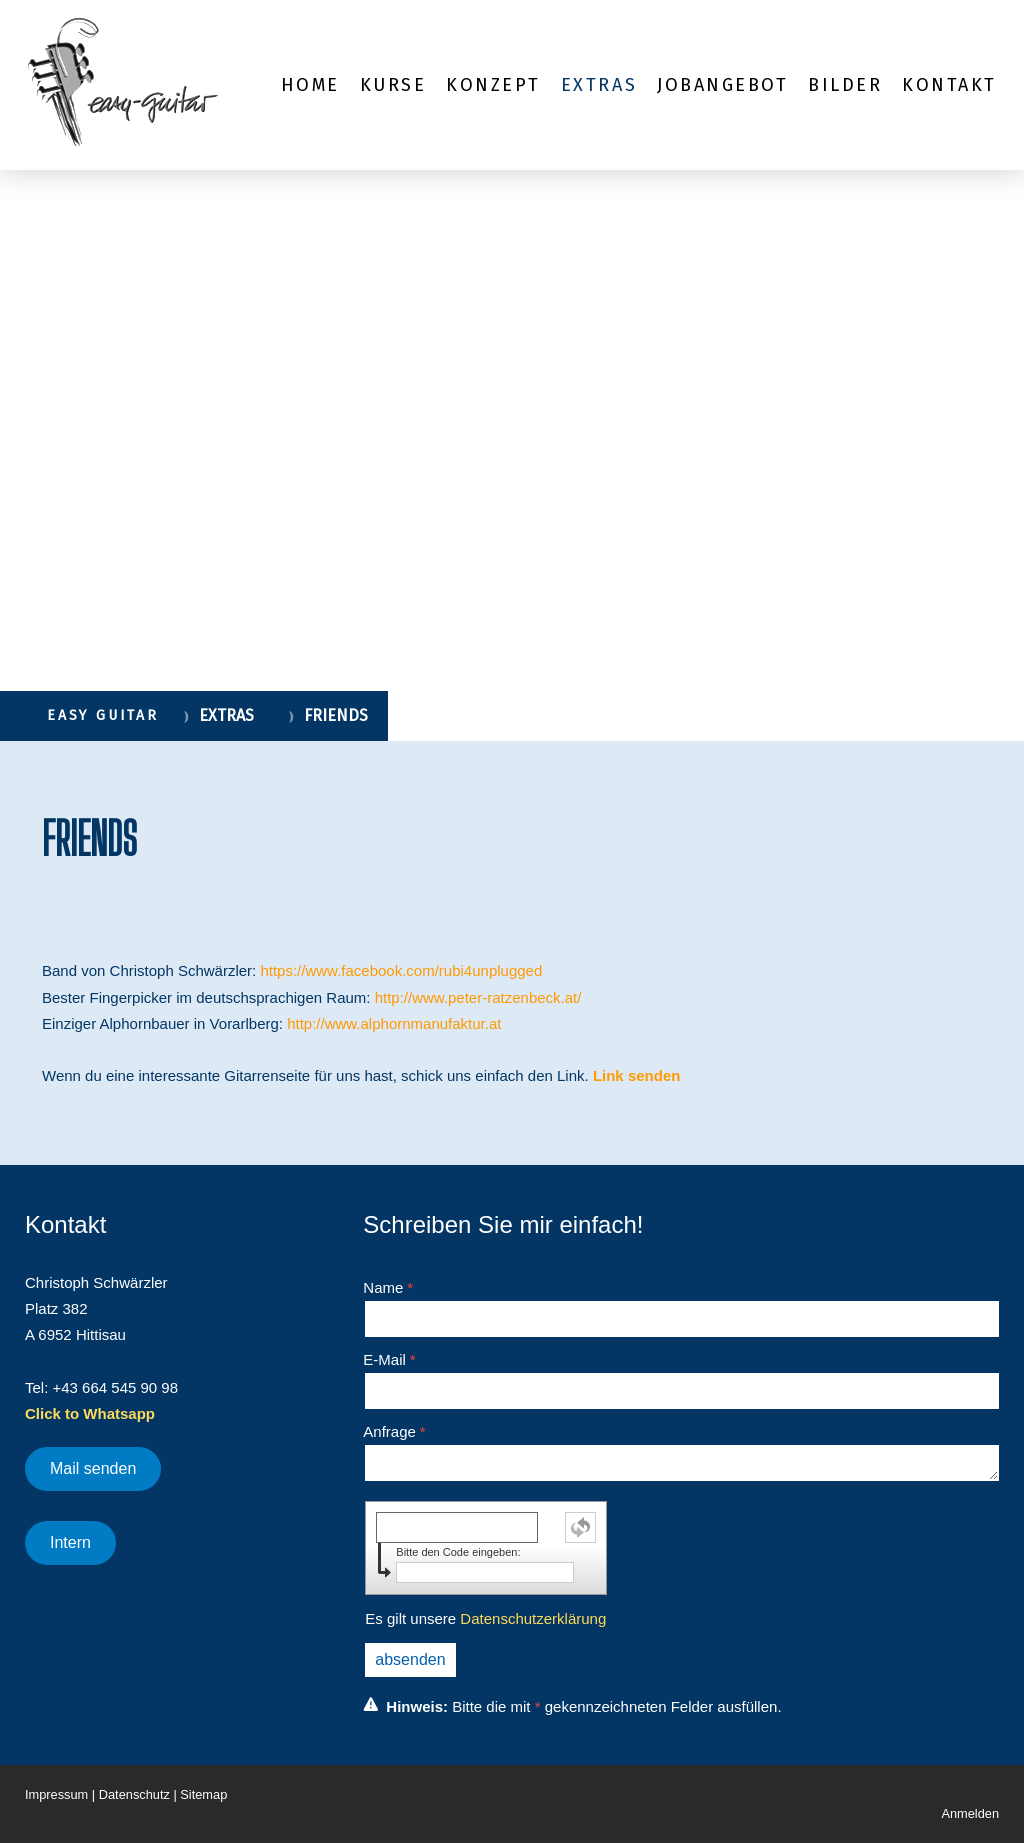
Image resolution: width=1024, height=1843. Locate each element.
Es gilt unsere (485, 1618)
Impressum (56, 1794)
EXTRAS (599, 85)
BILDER (845, 85)
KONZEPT (493, 85)
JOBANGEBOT (722, 85)
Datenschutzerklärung (533, 1618)
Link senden (637, 1075)
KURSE (393, 85)
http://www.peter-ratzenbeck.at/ (478, 997)
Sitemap (203, 1794)
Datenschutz (134, 1794)
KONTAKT (949, 85)
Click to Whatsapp (90, 1413)
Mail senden (93, 1468)
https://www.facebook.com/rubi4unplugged (401, 970)
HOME (310, 85)
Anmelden (970, 1813)
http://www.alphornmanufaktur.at (394, 1023)
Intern (70, 1542)
